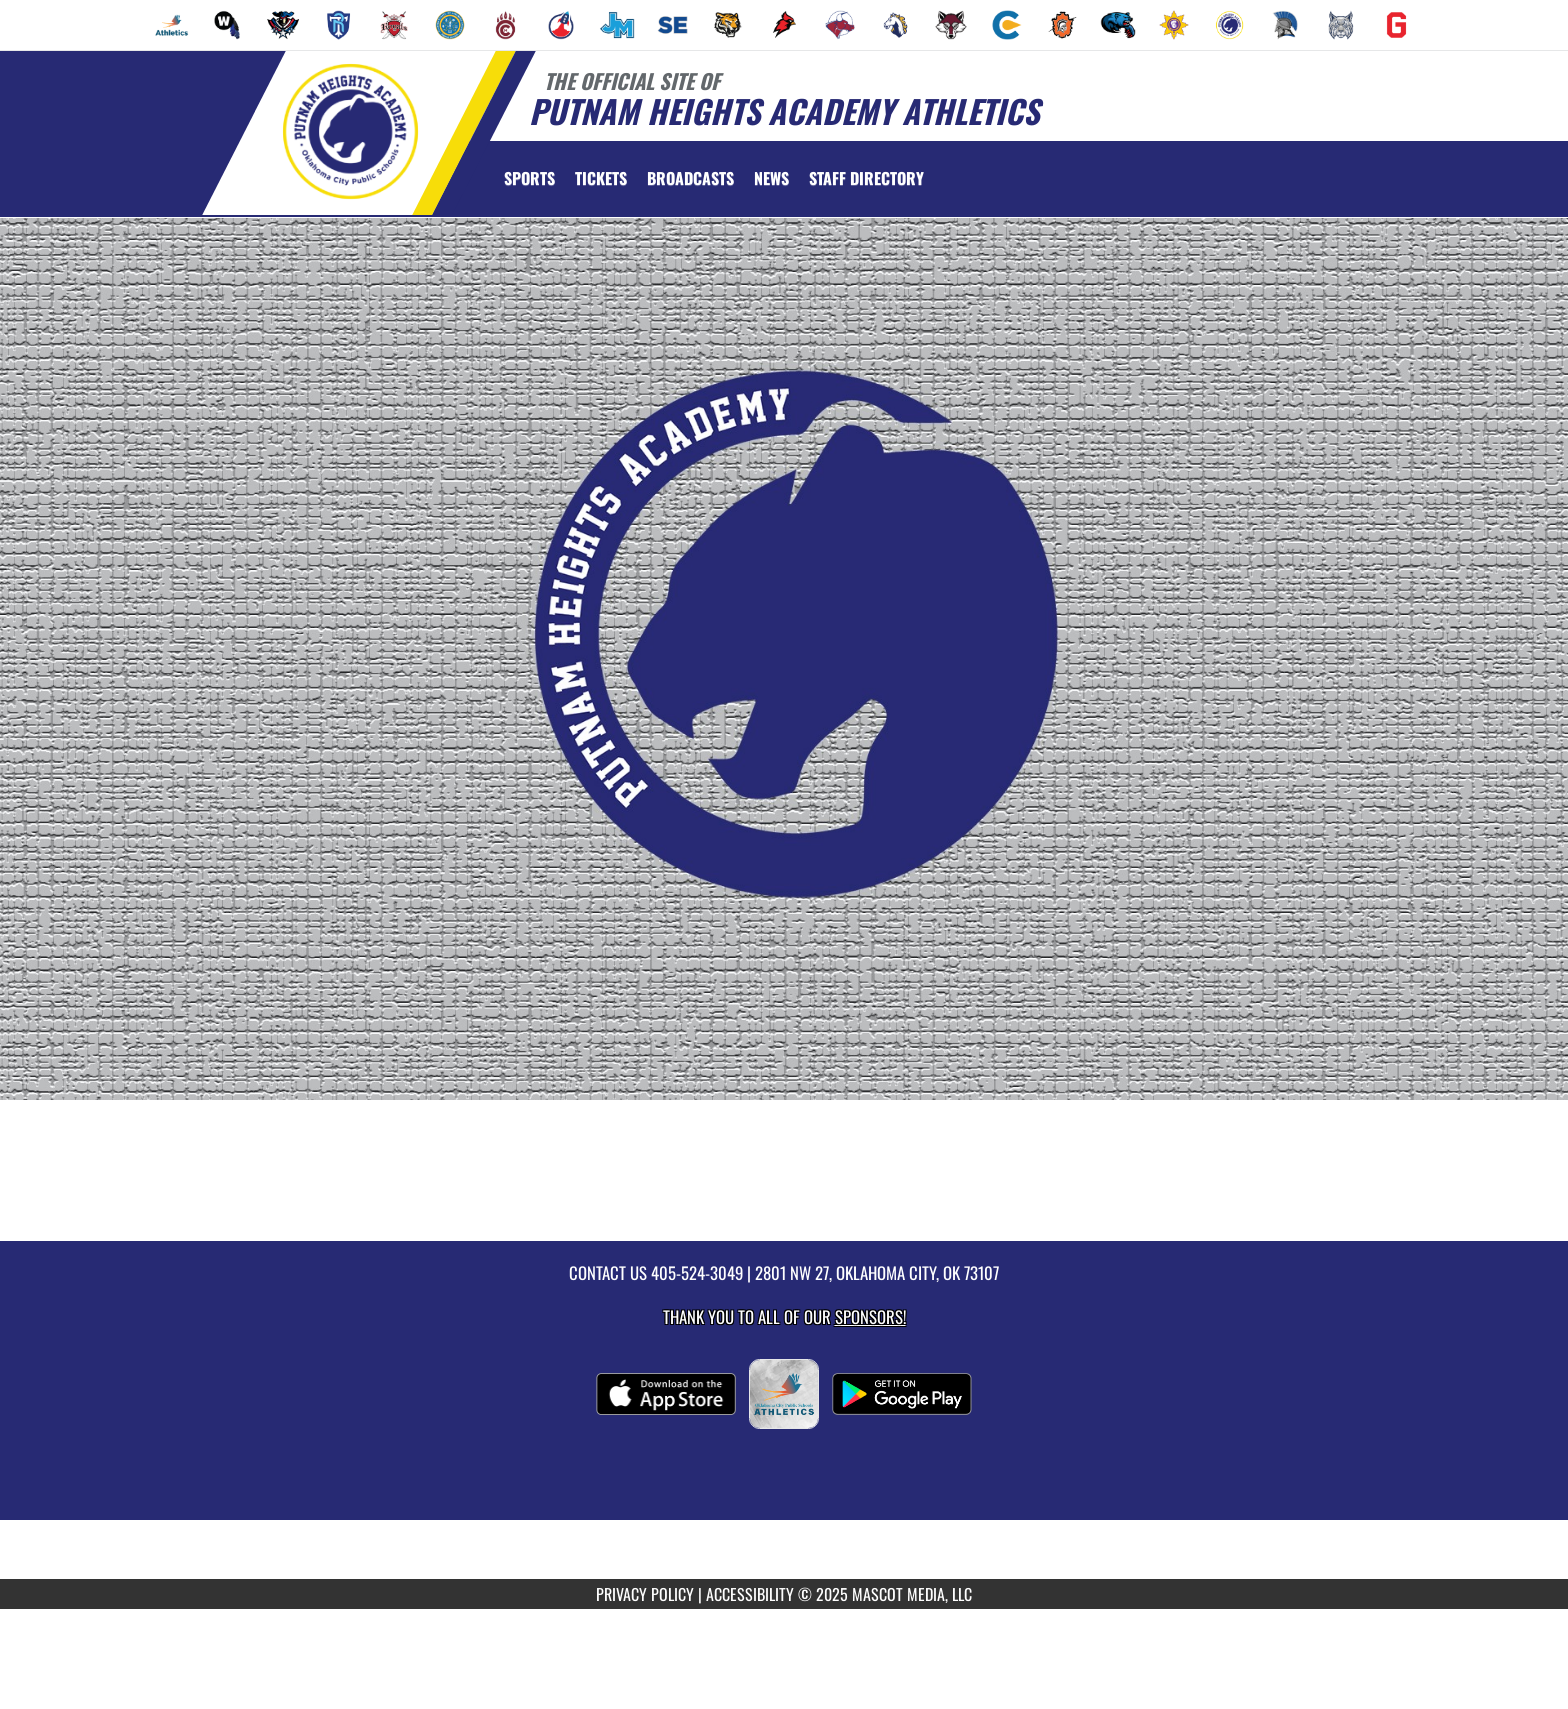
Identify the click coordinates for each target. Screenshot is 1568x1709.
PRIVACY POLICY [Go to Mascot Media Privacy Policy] (645, 1594)
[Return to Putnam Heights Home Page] (349, 131)
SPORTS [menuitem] (529, 178)
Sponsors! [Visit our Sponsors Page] (870, 1316)
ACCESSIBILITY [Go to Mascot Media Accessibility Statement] (750, 1594)
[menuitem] (172, 25)
